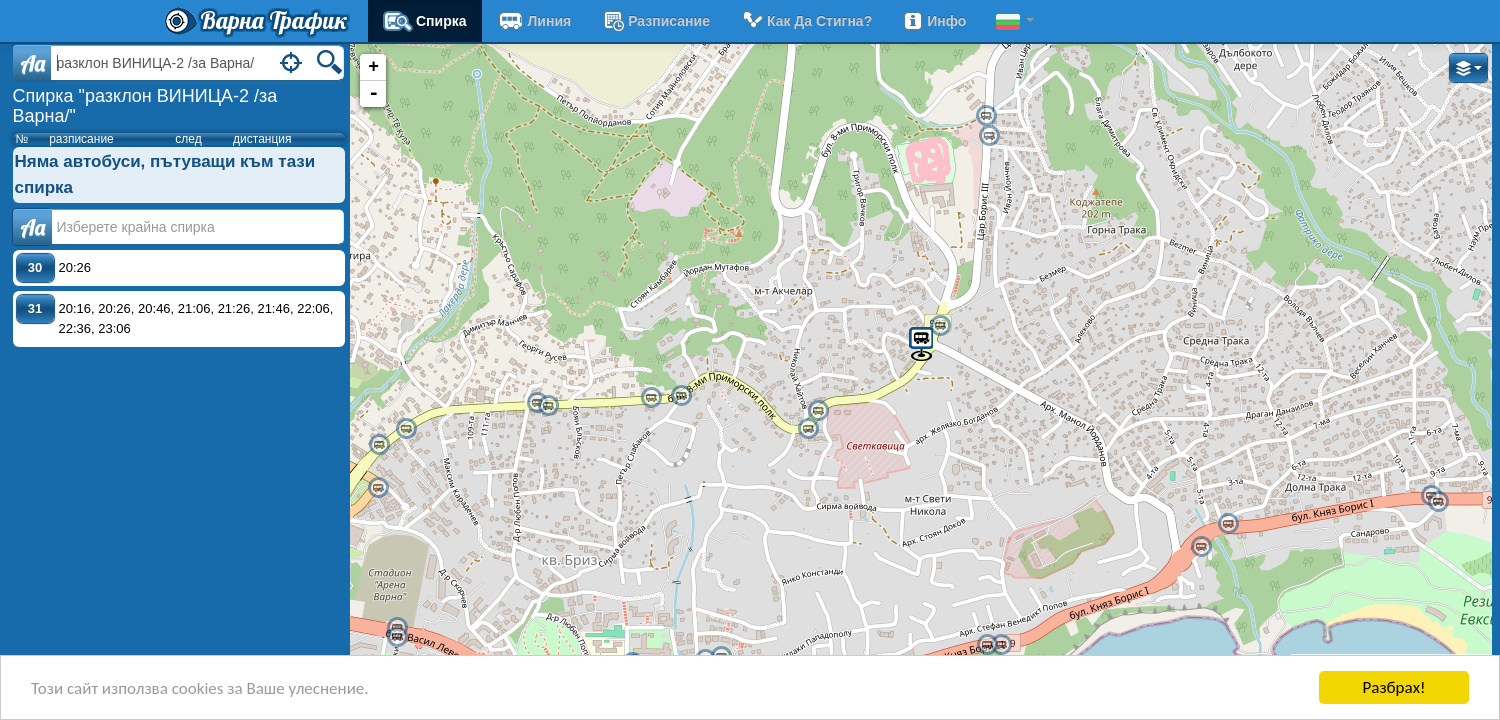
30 (35, 267)
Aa (32, 63)
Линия (534, 21)
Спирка (425, 21)
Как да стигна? (806, 21)
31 (35, 308)
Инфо (934, 21)
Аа (32, 227)
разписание (655, 21)
